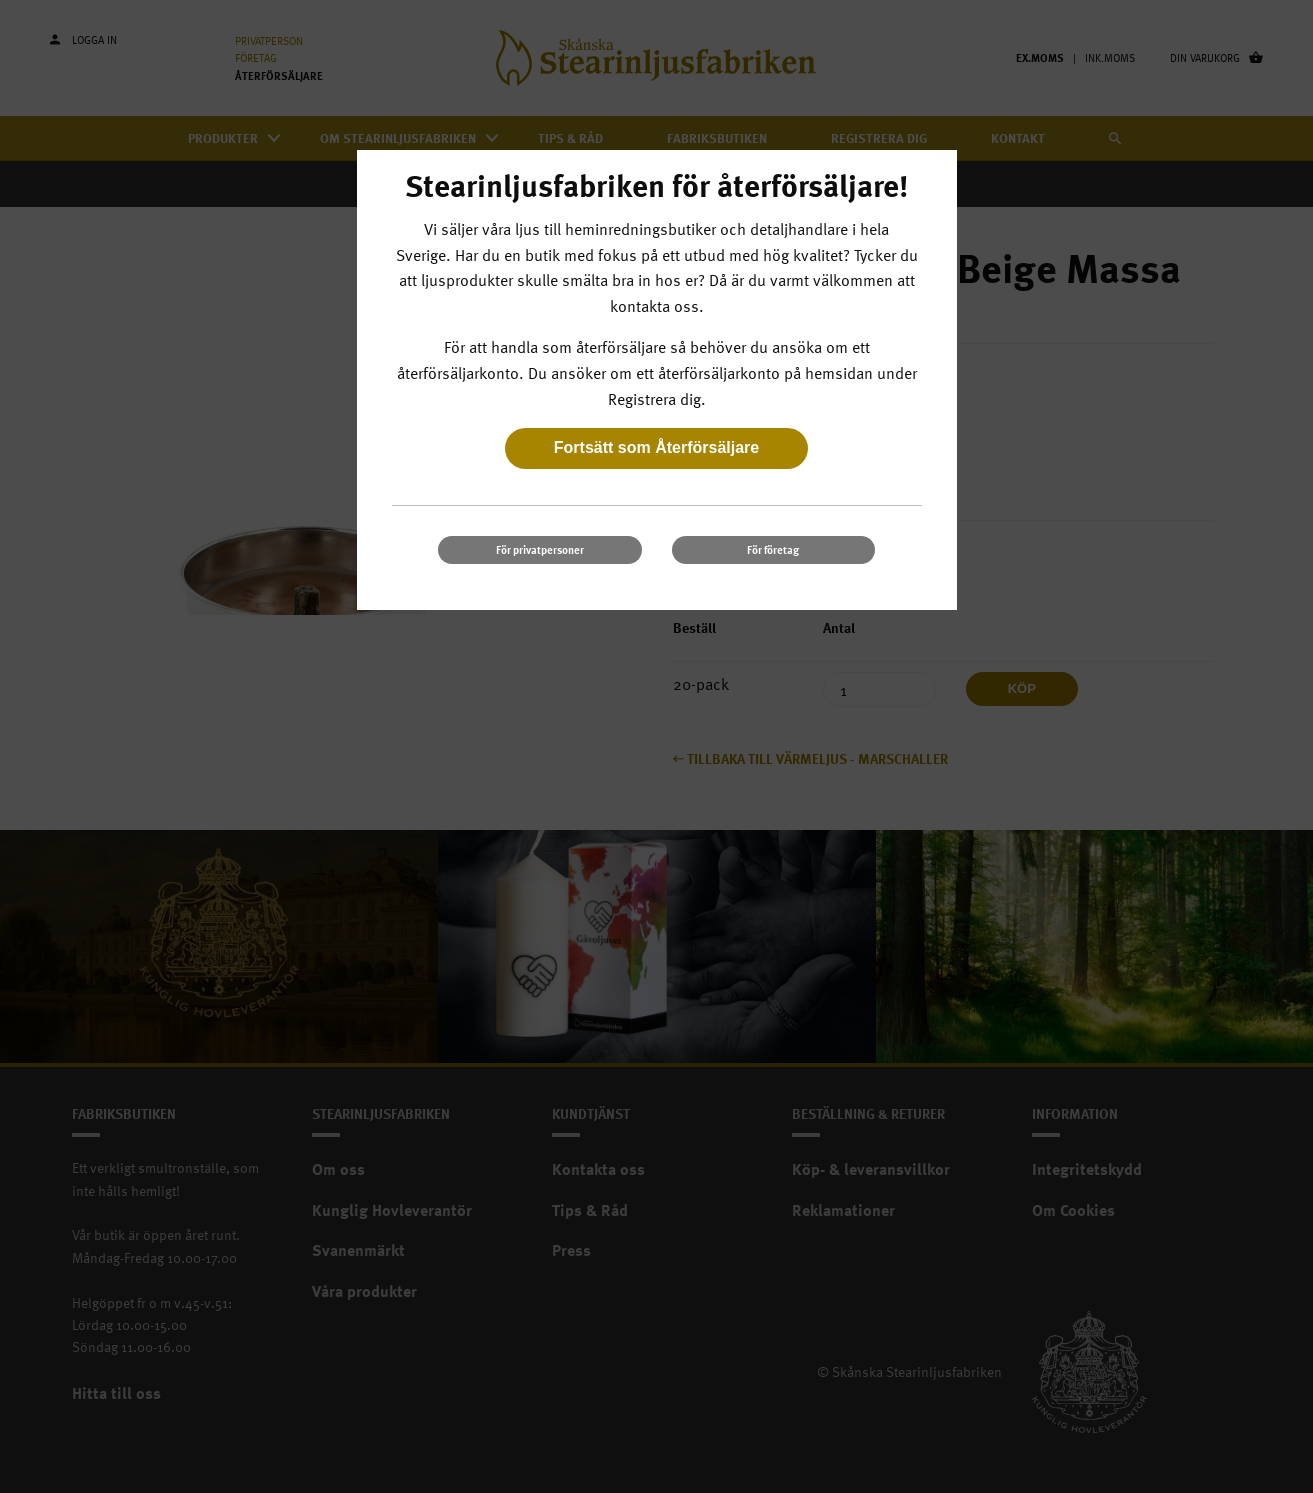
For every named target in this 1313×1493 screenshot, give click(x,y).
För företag (773, 549)
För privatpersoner (540, 549)
